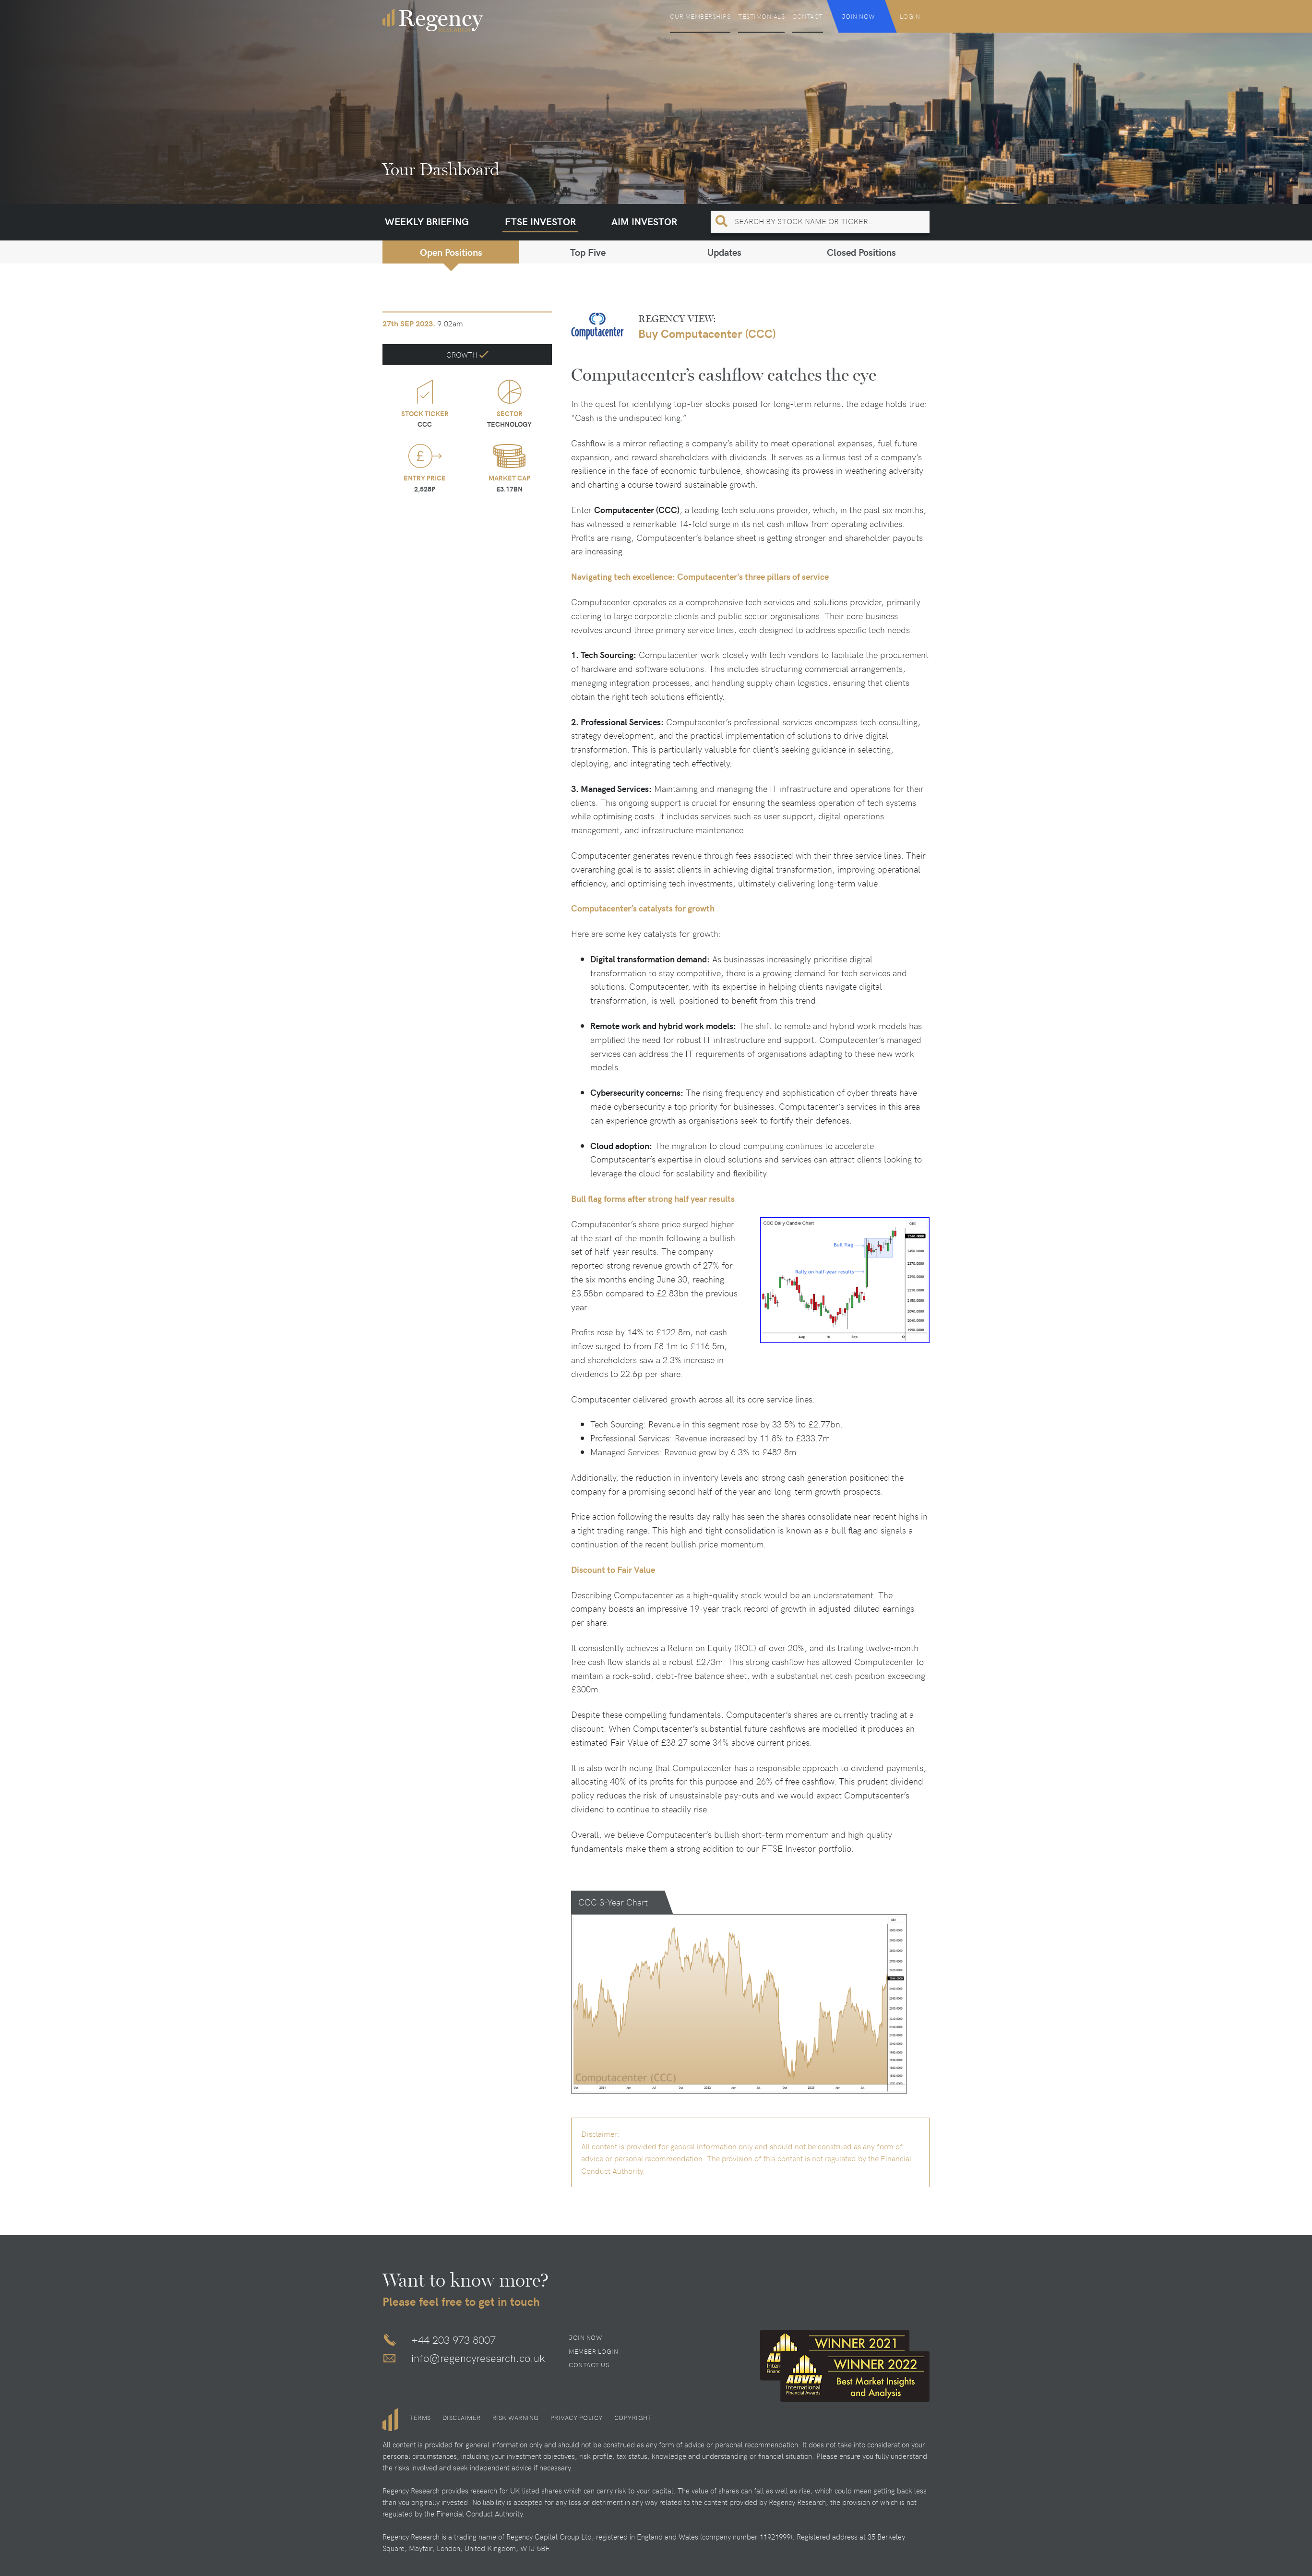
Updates (724, 251)
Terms (420, 2417)
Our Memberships (700, 16)
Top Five (588, 251)
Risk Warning (515, 2417)
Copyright (633, 2417)
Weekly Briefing (427, 221)
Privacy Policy (576, 2417)
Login (910, 16)
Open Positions (451, 251)
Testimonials (761, 16)
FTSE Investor (540, 221)
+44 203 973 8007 (453, 2339)
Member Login (593, 2351)
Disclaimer (461, 2417)
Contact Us (589, 2364)
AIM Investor (644, 221)
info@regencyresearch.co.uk (478, 2357)
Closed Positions (861, 251)
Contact (807, 16)
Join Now (858, 16)
